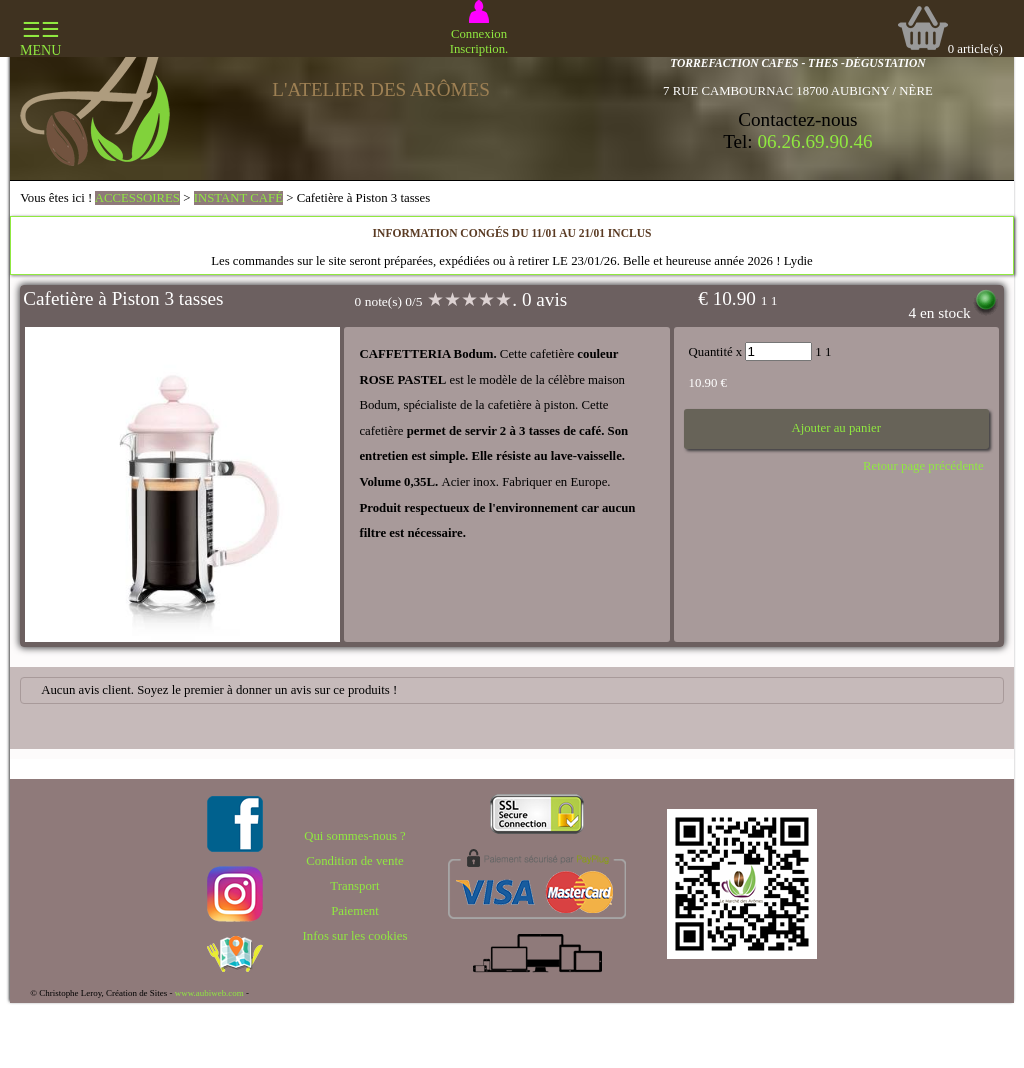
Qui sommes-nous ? (355, 836)
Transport (354, 886)
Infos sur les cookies (355, 936)
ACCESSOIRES (137, 198)
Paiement (355, 911)
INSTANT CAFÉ (238, 198)
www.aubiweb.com (209, 993)
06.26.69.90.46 (815, 141)
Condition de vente (354, 861)
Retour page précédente (923, 466)
